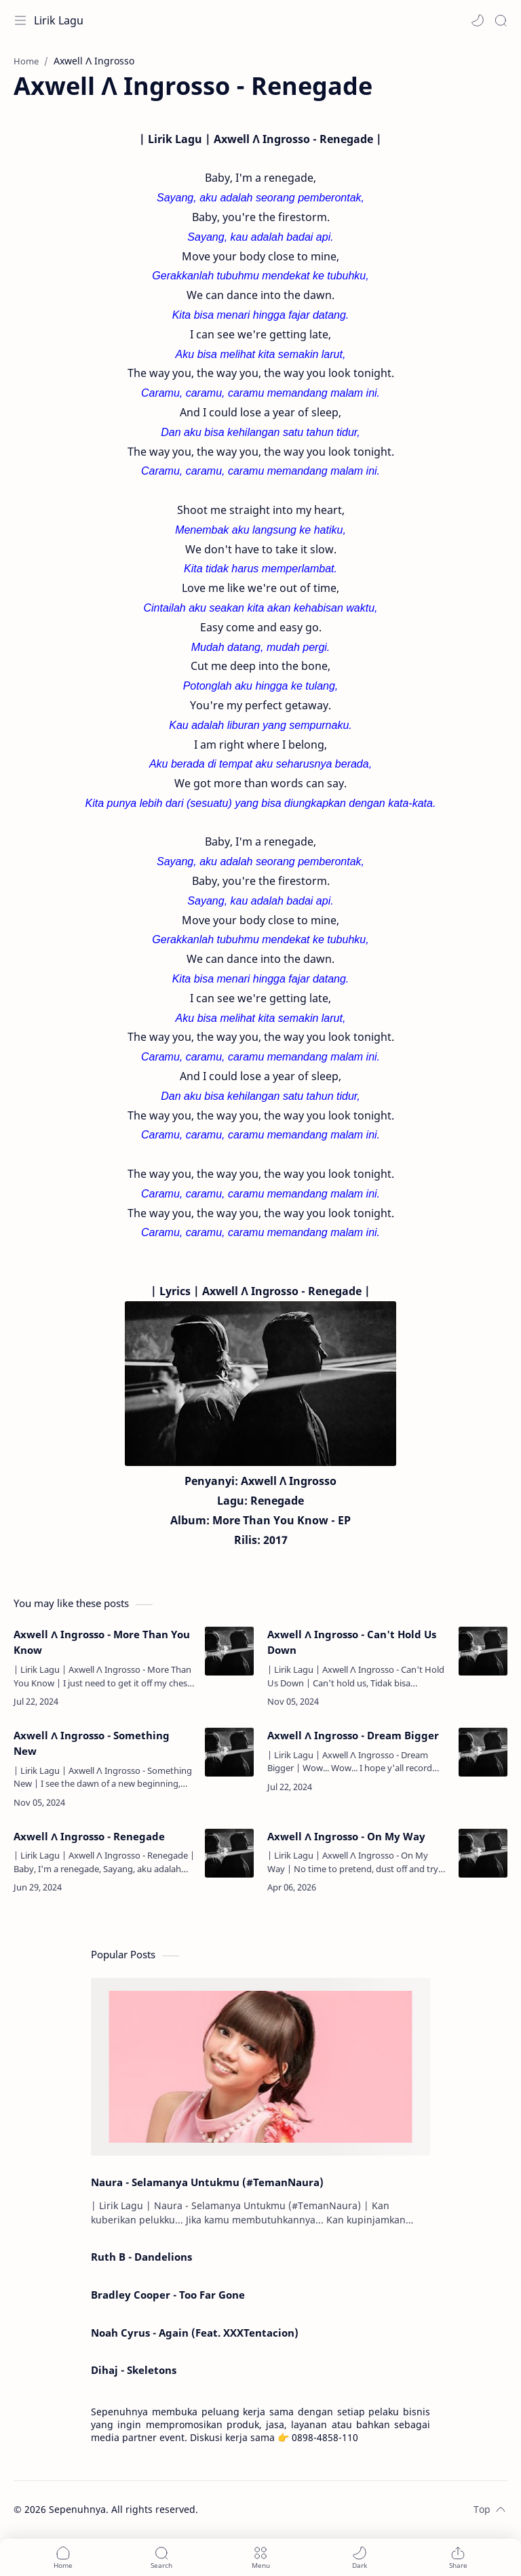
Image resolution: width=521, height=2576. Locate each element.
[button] (477, 20)
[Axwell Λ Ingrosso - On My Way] (483, 1853)
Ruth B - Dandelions (141, 2256)
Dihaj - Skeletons (133, 2370)
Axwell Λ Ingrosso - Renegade (89, 1836)
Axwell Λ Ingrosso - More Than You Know (102, 1642)
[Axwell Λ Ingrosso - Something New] (229, 1752)
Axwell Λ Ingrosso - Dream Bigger (353, 1735)
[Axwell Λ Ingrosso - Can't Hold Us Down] (483, 1651)
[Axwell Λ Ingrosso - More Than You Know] (229, 1651)
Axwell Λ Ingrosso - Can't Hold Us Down (351, 1642)
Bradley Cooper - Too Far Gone (168, 2294)
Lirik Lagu (58, 20)
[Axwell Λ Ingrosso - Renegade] (229, 1853)
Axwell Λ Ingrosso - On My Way (346, 1836)
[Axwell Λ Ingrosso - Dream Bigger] (483, 1752)
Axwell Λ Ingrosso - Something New (92, 1743)
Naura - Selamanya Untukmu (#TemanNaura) (207, 2182)
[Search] (500, 20)
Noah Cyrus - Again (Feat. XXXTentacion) (194, 2332)
